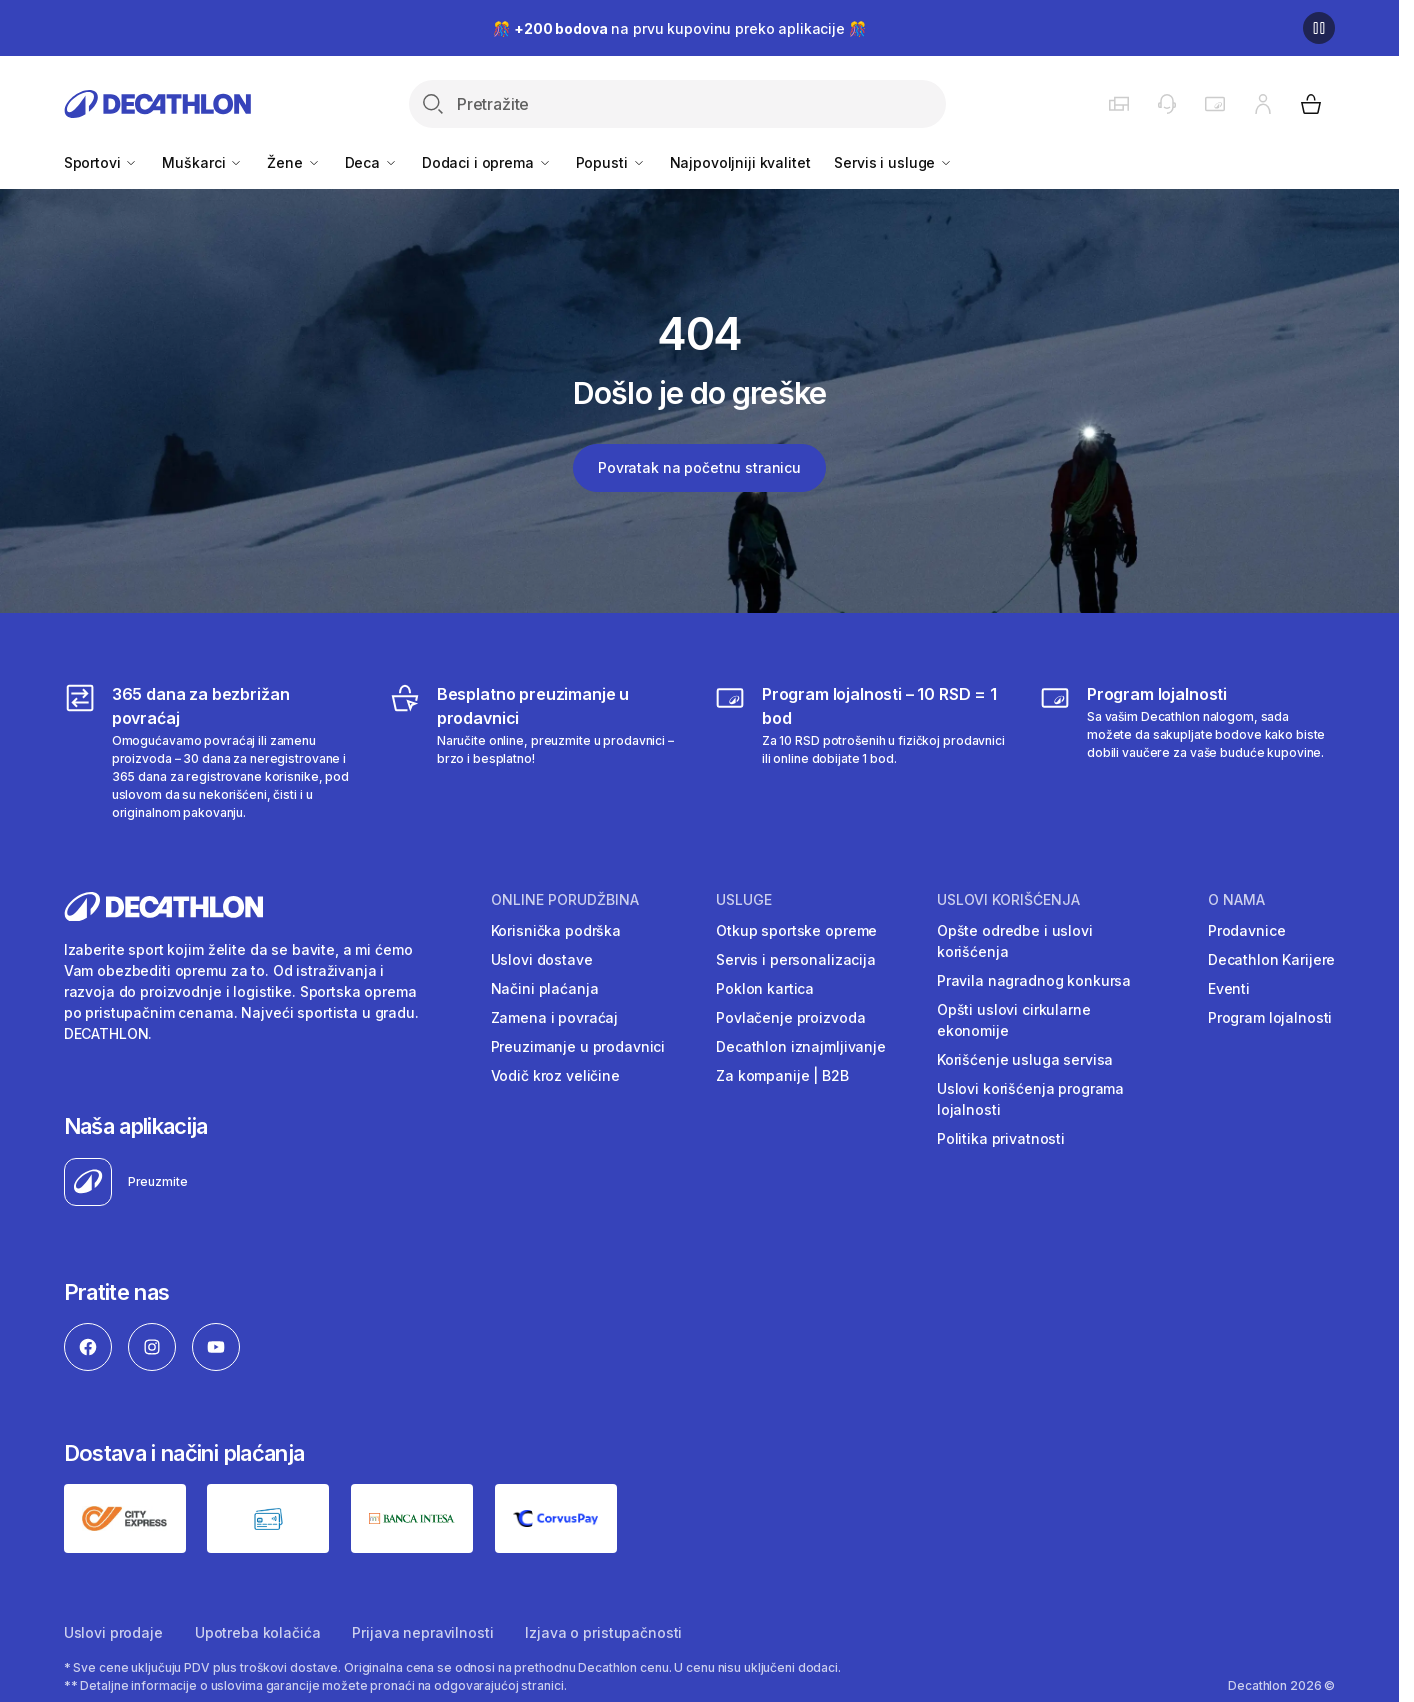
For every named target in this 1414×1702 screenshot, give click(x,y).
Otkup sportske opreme (796, 930)
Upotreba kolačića (258, 1632)
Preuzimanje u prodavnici (578, 1046)
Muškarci (202, 162)
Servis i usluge (893, 162)
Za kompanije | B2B (782, 1075)
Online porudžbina (565, 900)
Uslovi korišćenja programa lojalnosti (1030, 1099)
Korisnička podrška (556, 930)
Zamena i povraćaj (555, 1017)
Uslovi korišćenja (1008, 900)
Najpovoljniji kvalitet (740, 162)
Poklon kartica (765, 988)
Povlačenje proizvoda (790, 1017)
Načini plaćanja (545, 988)
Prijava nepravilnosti (422, 1632)
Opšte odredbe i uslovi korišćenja (1015, 941)
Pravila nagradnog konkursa (1034, 980)
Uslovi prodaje (113, 1632)
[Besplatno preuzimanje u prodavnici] (537, 752)
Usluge (744, 900)
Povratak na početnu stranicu (699, 467)
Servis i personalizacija (796, 959)
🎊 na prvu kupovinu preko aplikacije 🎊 (679, 28)
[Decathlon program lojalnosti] (1187, 752)
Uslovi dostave (542, 959)
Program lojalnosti (1270, 1017)
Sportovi (101, 162)
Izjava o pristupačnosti (603, 1632)
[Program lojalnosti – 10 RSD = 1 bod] (862, 752)
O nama (1236, 900)
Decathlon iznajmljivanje (801, 1046)
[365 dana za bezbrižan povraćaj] (212, 752)
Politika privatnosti (1001, 1138)
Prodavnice (1247, 930)
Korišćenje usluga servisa (1025, 1059)
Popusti (611, 162)
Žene (293, 162)
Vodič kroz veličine (555, 1075)
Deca (371, 162)
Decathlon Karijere (1271, 959)
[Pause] (1319, 28)
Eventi (1229, 988)
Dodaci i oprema (487, 162)
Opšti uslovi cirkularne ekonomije (1014, 1020)
